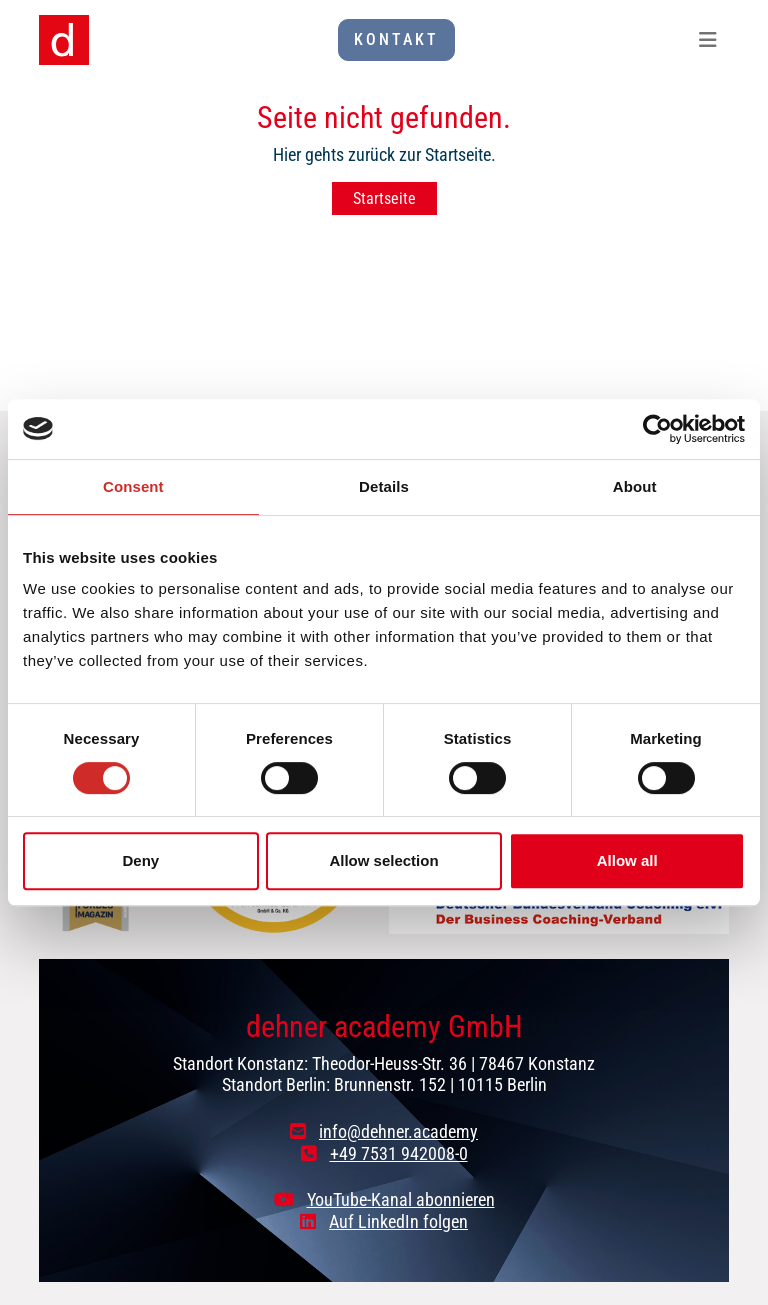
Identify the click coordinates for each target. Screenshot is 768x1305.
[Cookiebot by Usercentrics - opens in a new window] (657, 429)
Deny (140, 860)
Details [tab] (384, 486)
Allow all (627, 860)
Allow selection (383, 860)
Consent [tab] (133, 486)
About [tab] (635, 486)
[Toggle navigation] (708, 40)
